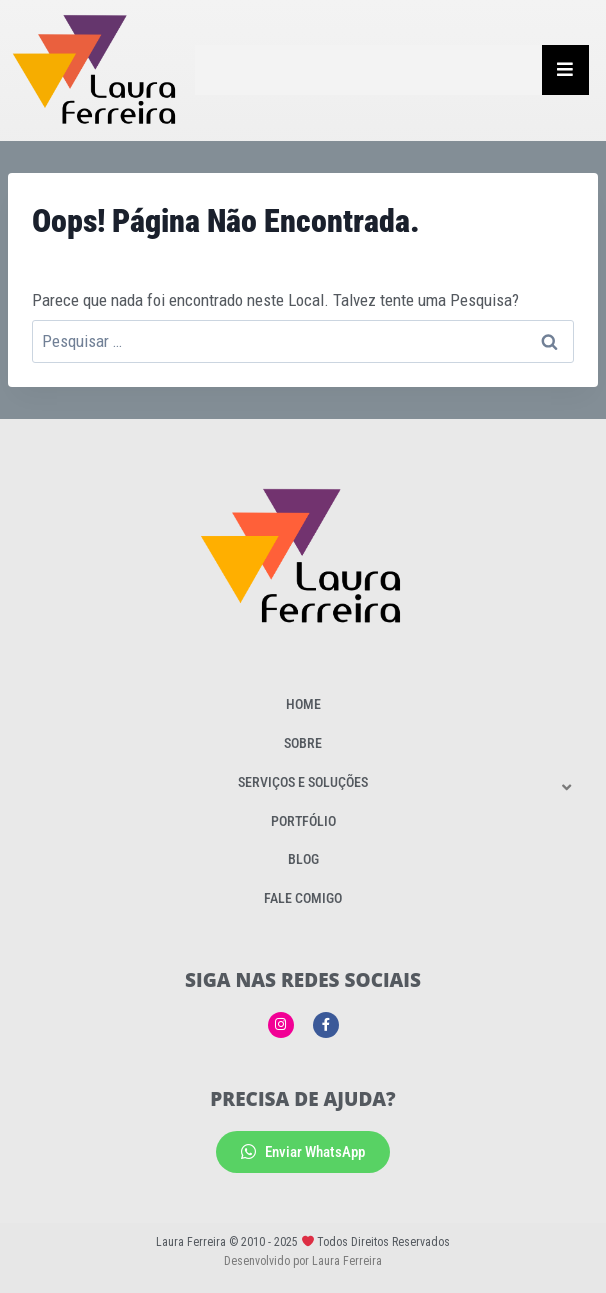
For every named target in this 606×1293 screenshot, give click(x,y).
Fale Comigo (303, 898)
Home (303, 704)
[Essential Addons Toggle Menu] (565, 70)
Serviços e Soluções (303, 782)
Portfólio (303, 821)
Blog (303, 859)
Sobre (303, 743)
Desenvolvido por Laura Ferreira (303, 1261)
